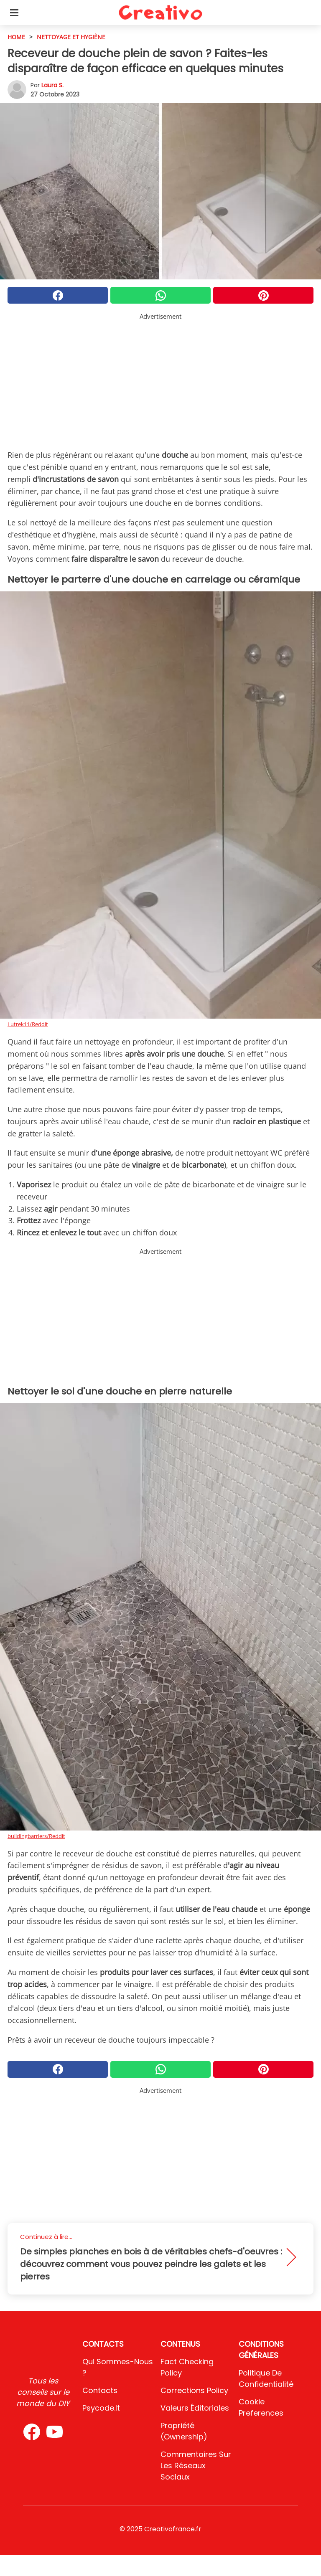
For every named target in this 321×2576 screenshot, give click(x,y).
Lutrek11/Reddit (28, 1024)
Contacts (99, 2390)
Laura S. (52, 85)
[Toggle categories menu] (14, 12)
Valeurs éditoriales (194, 2408)
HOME (16, 37)
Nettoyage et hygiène (71, 37)
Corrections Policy (194, 2390)
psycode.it (101, 2408)
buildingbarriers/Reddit (36, 1836)
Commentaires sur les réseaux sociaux (195, 2465)
